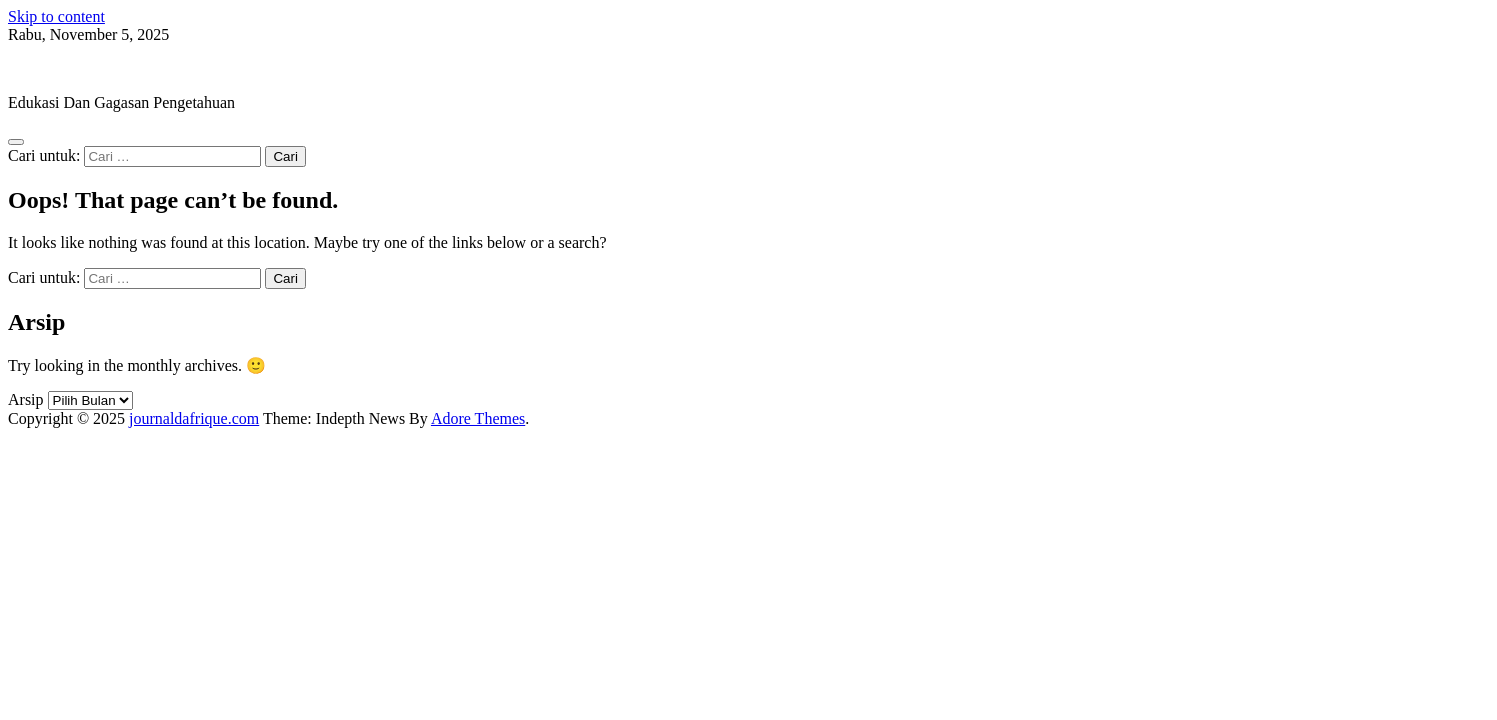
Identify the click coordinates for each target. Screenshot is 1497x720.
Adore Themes (478, 418)
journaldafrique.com (73, 68)
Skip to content (56, 16)
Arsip (26, 399)
